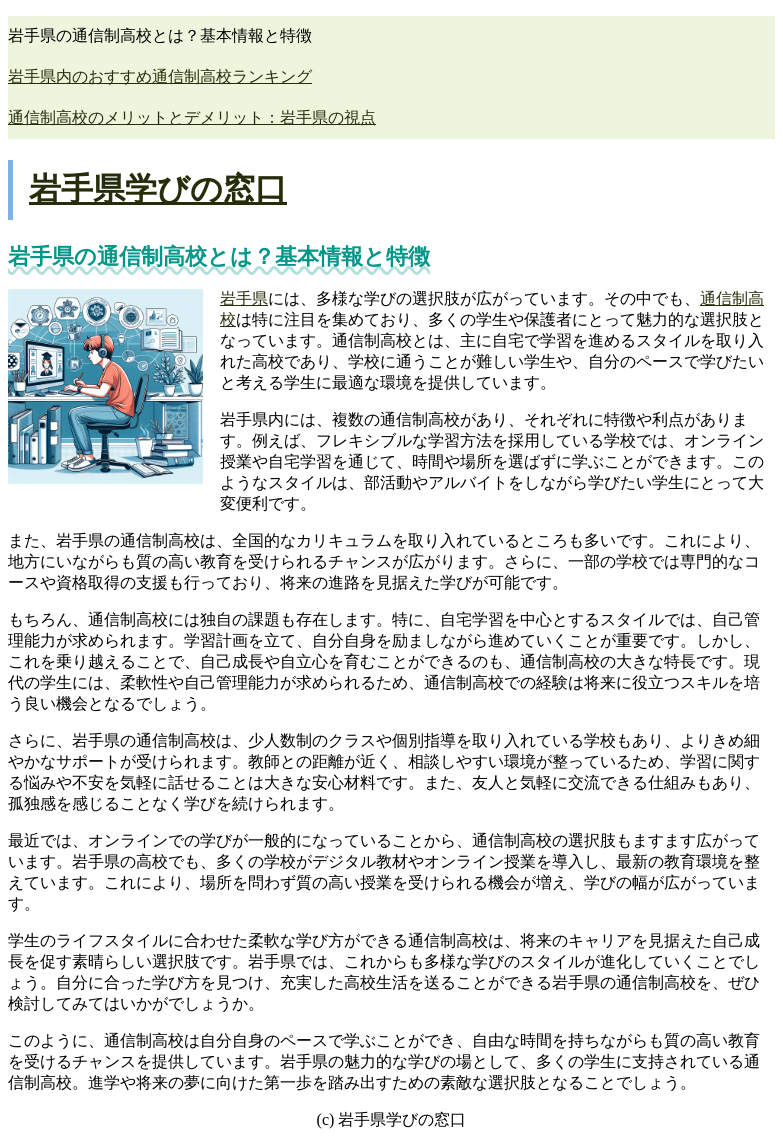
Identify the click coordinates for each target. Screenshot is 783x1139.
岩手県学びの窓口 (158, 189)
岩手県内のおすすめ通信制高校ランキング (160, 76)
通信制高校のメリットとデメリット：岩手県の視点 (192, 117)
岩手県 (244, 298)
